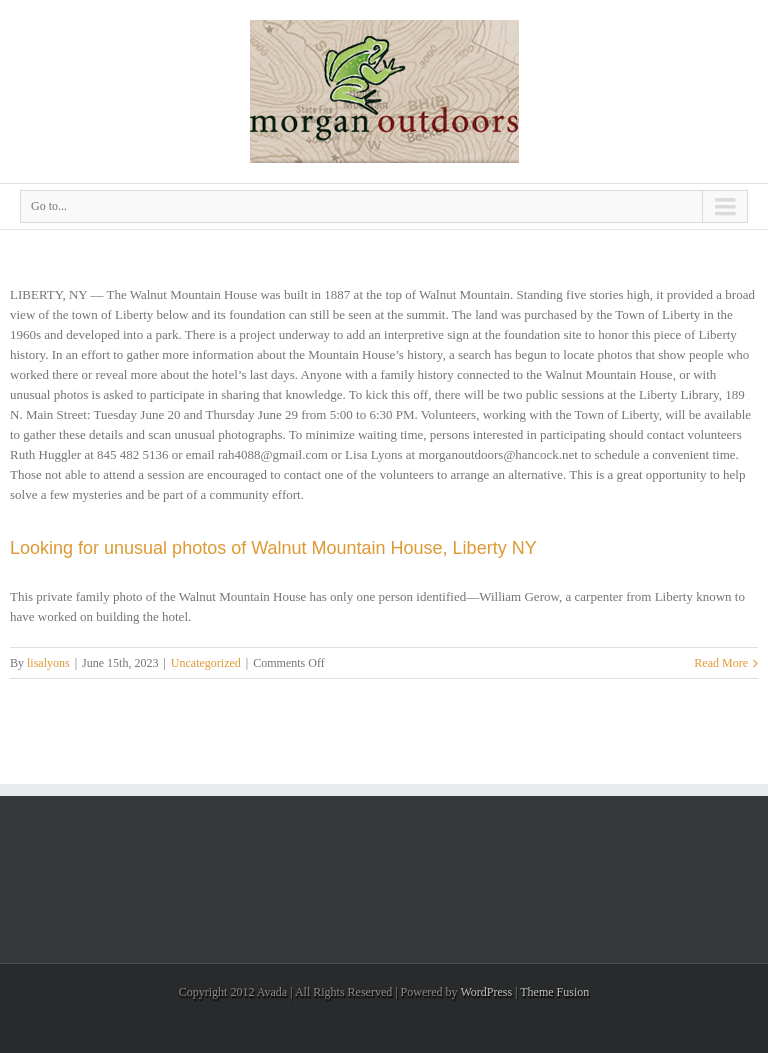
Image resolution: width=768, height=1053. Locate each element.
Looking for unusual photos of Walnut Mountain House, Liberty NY (273, 548)
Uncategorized (206, 663)
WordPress (486, 992)
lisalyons (48, 663)
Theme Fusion (554, 992)
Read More (721, 663)
